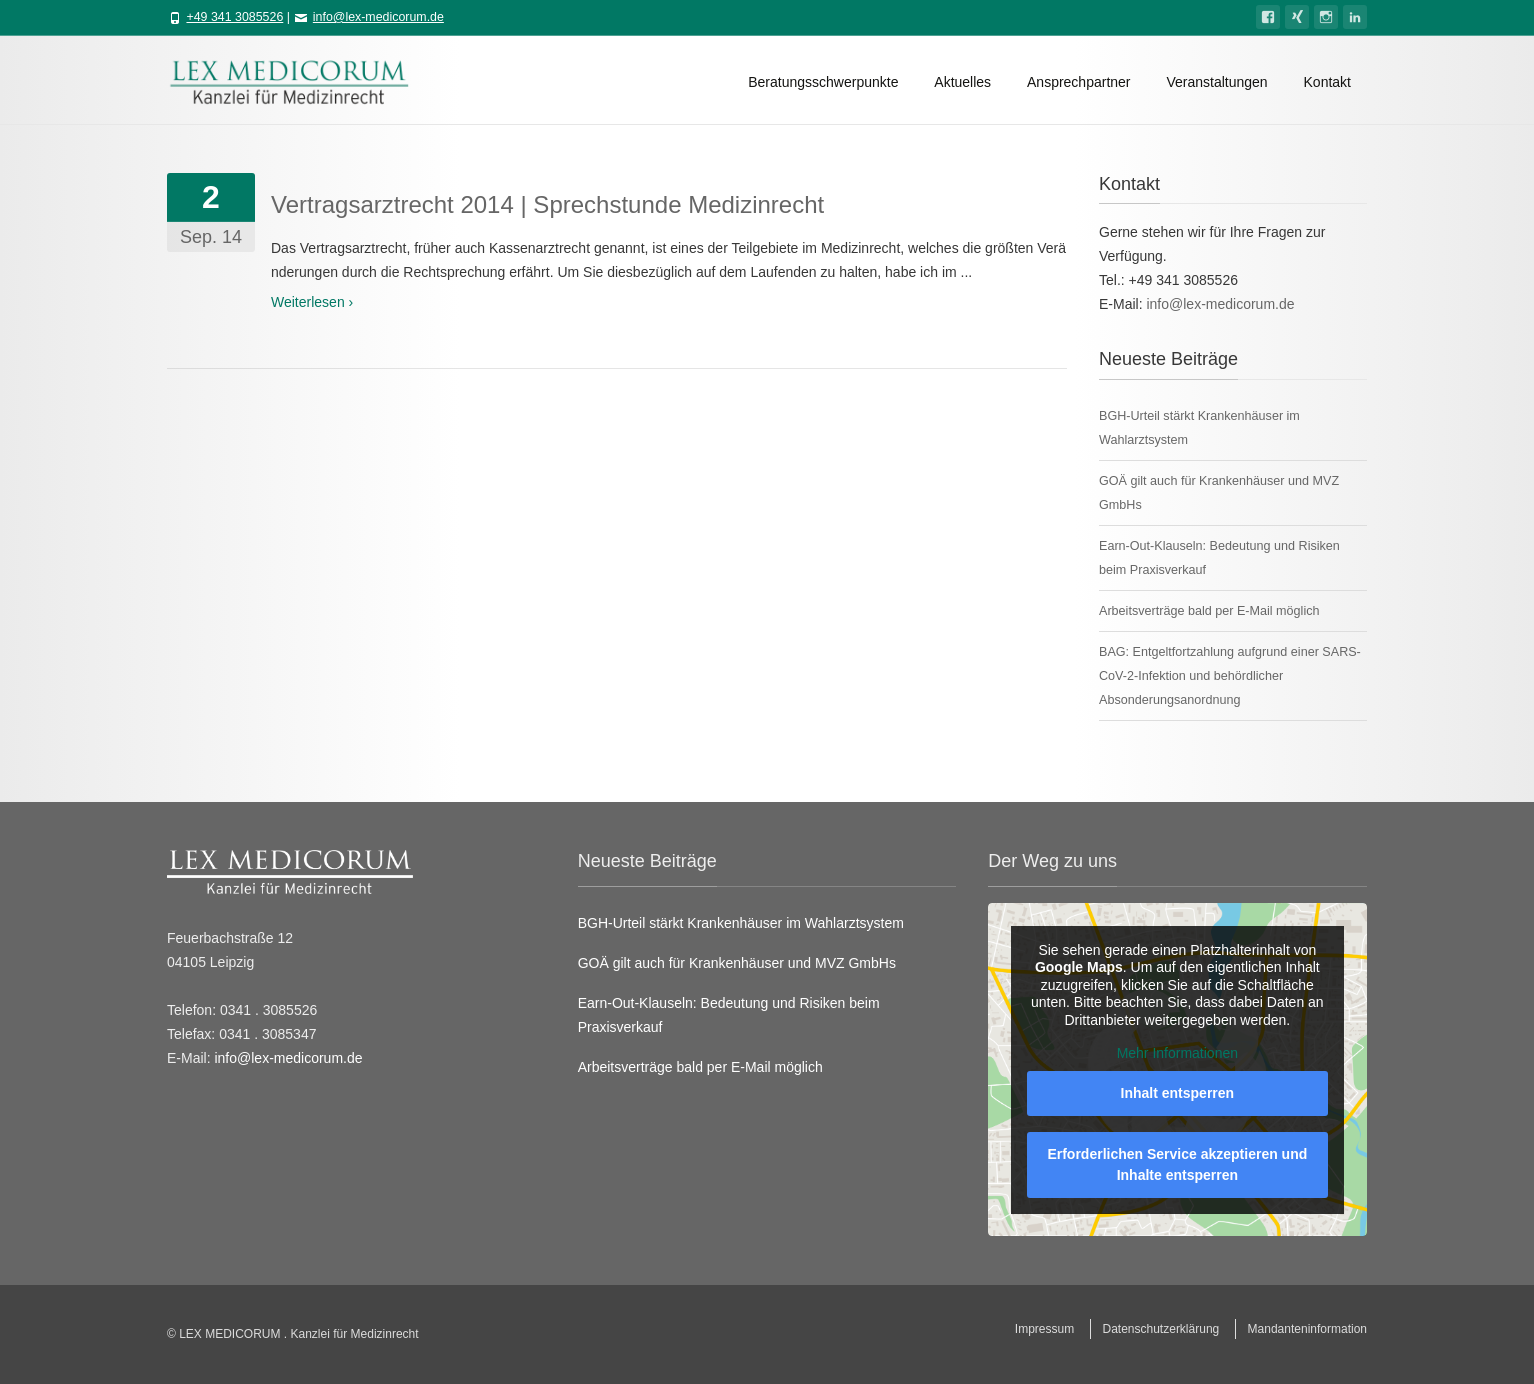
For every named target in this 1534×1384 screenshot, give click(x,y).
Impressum (1044, 1329)
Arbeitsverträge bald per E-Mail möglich (1209, 611)
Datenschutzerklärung (1161, 1329)
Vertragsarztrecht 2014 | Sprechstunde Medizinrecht (547, 204)
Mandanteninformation (1307, 1329)
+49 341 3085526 (234, 17)
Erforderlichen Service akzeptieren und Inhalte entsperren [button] (1178, 1164)
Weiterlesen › (312, 302)
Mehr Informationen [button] (1177, 1053)
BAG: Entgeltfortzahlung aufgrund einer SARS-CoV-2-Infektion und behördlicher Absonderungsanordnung (1230, 676)
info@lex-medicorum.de (378, 17)
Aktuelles (962, 82)
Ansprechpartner (1079, 82)
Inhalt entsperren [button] (1178, 1093)
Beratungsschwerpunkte (823, 82)
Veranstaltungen (1216, 82)
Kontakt (1327, 82)
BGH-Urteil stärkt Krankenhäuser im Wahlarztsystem (741, 923)
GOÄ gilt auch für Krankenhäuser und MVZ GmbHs (737, 963)
